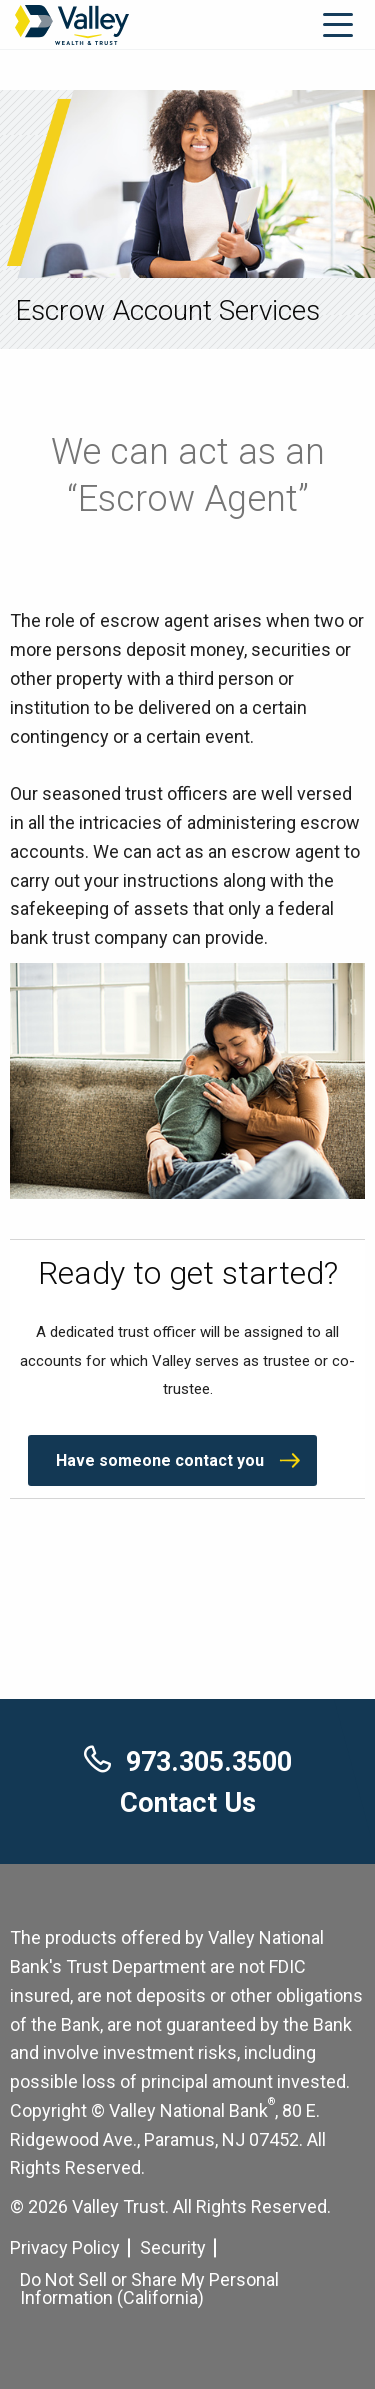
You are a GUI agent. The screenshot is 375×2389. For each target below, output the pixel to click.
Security (173, 2247)
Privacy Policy (65, 2247)
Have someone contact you (160, 1460)
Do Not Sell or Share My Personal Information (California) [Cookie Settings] (149, 2288)
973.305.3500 (188, 1762)
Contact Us (188, 1803)
